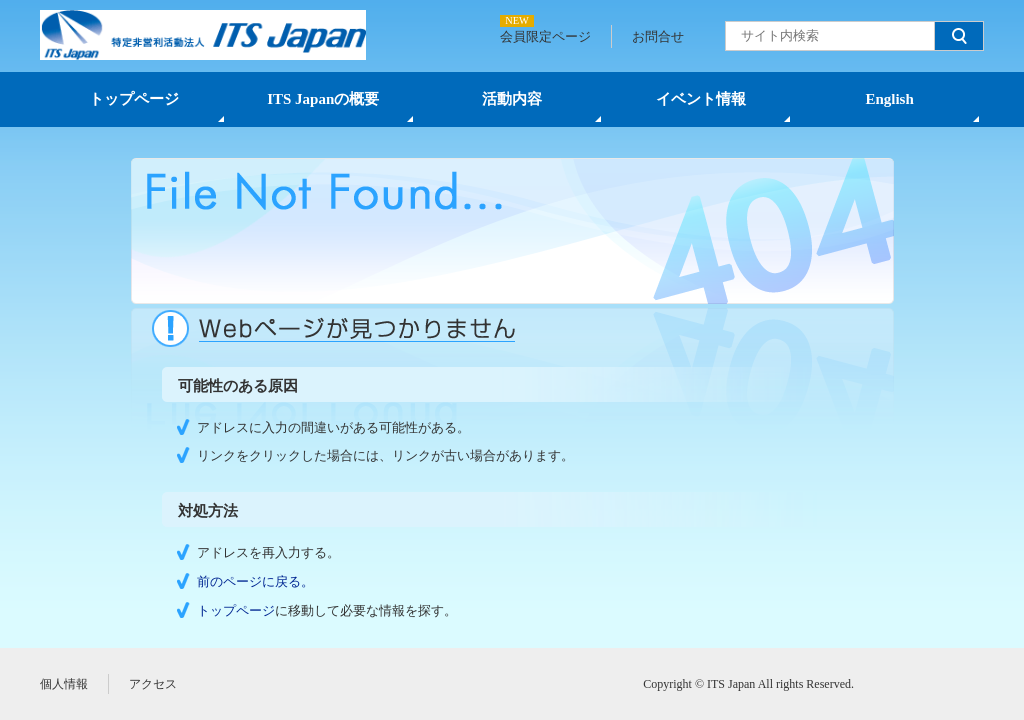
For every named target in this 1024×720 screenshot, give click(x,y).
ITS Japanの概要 (323, 99)
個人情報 (64, 684)
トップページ (134, 99)
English (889, 99)
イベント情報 (701, 99)
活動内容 (512, 99)
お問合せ (658, 36)
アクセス (153, 684)
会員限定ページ (545, 36)
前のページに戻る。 (255, 581)
